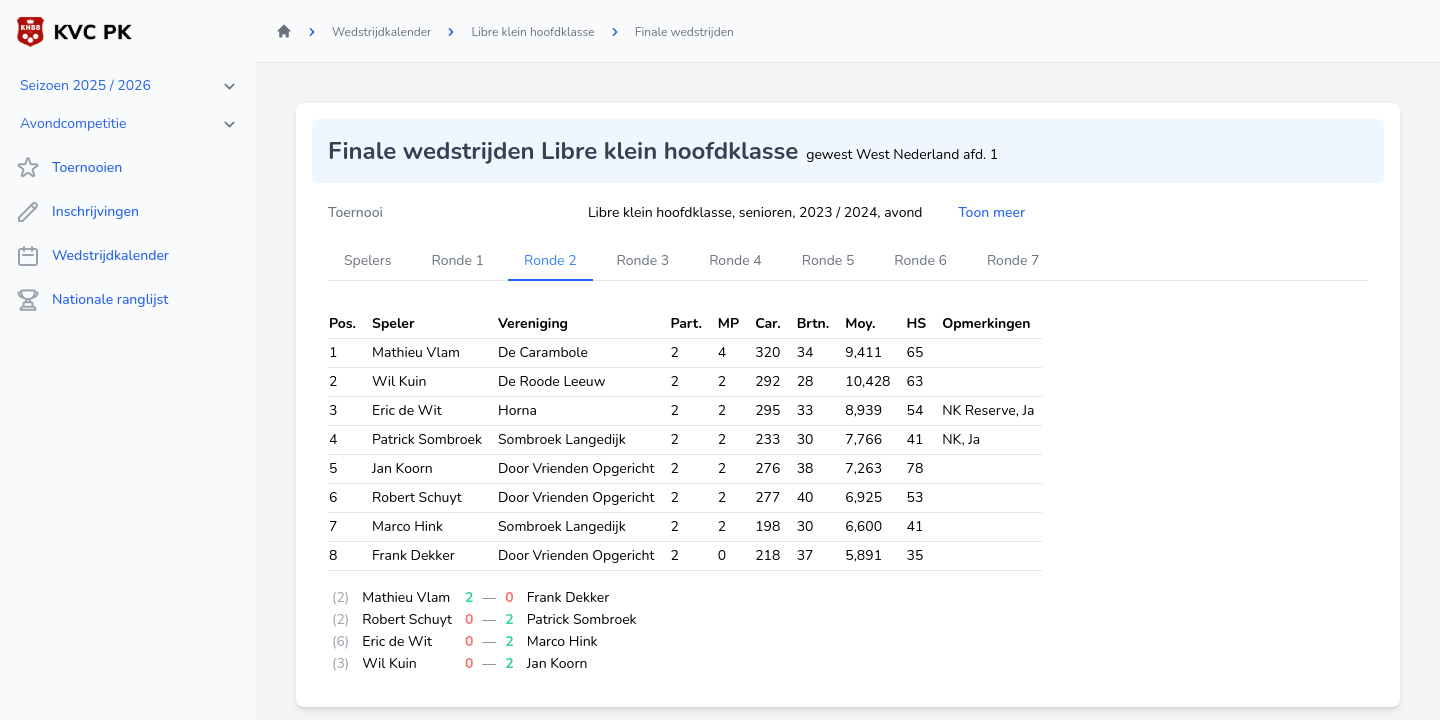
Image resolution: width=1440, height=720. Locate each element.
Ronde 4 (735, 260)
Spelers (367, 260)
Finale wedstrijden (684, 32)
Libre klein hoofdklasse (532, 32)
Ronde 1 (457, 260)
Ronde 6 (920, 260)
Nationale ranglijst (92, 300)
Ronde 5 (828, 260)
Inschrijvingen (77, 212)
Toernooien (69, 168)
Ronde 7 (1013, 260)
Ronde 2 (550, 260)
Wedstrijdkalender (92, 256)
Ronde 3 (643, 260)
